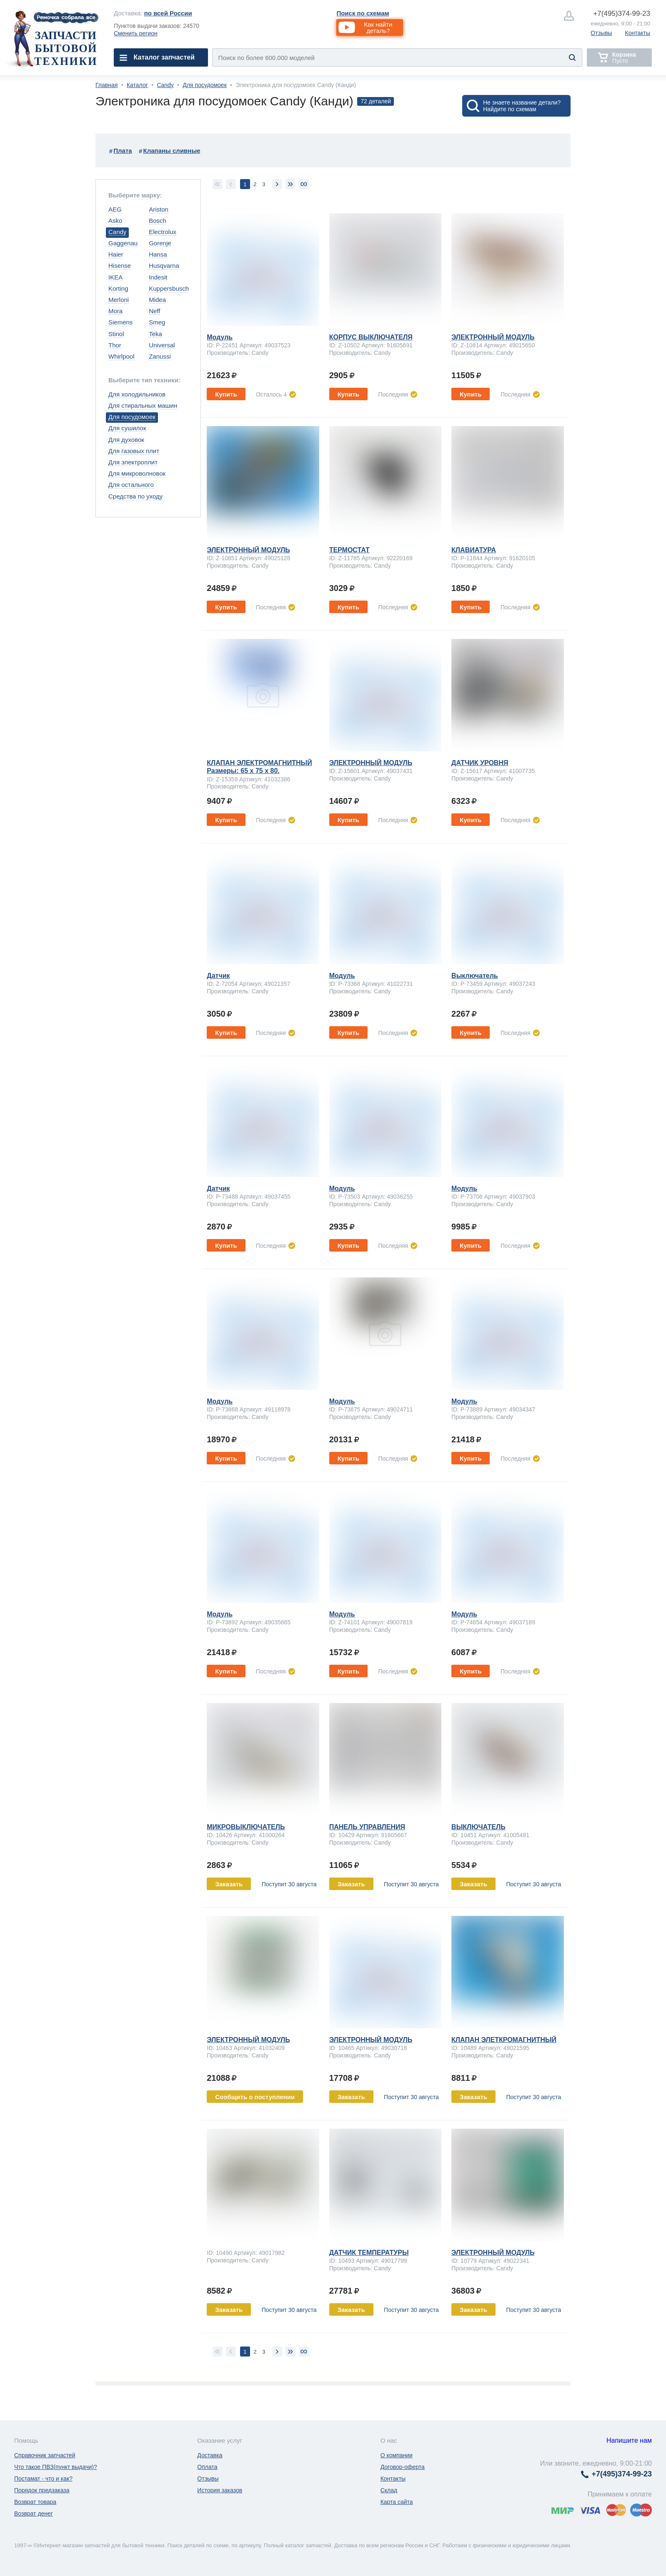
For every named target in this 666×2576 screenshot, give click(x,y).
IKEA (115, 277)
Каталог (137, 85)
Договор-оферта (403, 2467)
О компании (397, 2455)
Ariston (158, 209)
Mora (115, 310)
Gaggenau (123, 243)
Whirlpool (121, 356)
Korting (118, 288)
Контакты (637, 33)
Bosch (157, 220)
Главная (106, 85)
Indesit (158, 277)
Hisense (119, 265)
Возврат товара (35, 2502)
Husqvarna (164, 265)
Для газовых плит (133, 450)
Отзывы (601, 33)
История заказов (219, 2490)
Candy (165, 85)
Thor (114, 345)
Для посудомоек (204, 85)
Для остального (131, 484)
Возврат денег (33, 2513)
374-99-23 (621, 13)
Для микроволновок (136, 473)
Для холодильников (136, 394)
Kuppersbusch (169, 288)
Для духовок (126, 439)
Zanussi (160, 356)
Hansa (158, 254)
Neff (154, 310)
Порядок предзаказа (42, 2490)
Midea (157, 299)
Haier (115, 254)
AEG (115, 209)
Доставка (209, 2455)
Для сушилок (127, 427)
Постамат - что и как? (43, 2478)
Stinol (116, 333)
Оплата (207, 2467)
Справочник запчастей (44, 2455)
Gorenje (160, 243)
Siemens (120, 322)
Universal (162, 345)
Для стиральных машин (142, 405)
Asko (115, 220)
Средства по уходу (135, 496)
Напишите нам (629, 2440)
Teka (155, 333)
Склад (389, 2490)
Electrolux (162, 231)
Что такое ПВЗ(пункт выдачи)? (55, 2467)
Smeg (157, 322)
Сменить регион (136, 33)
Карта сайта (397, 2502)
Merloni (118, 299)
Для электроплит (133, 462)
